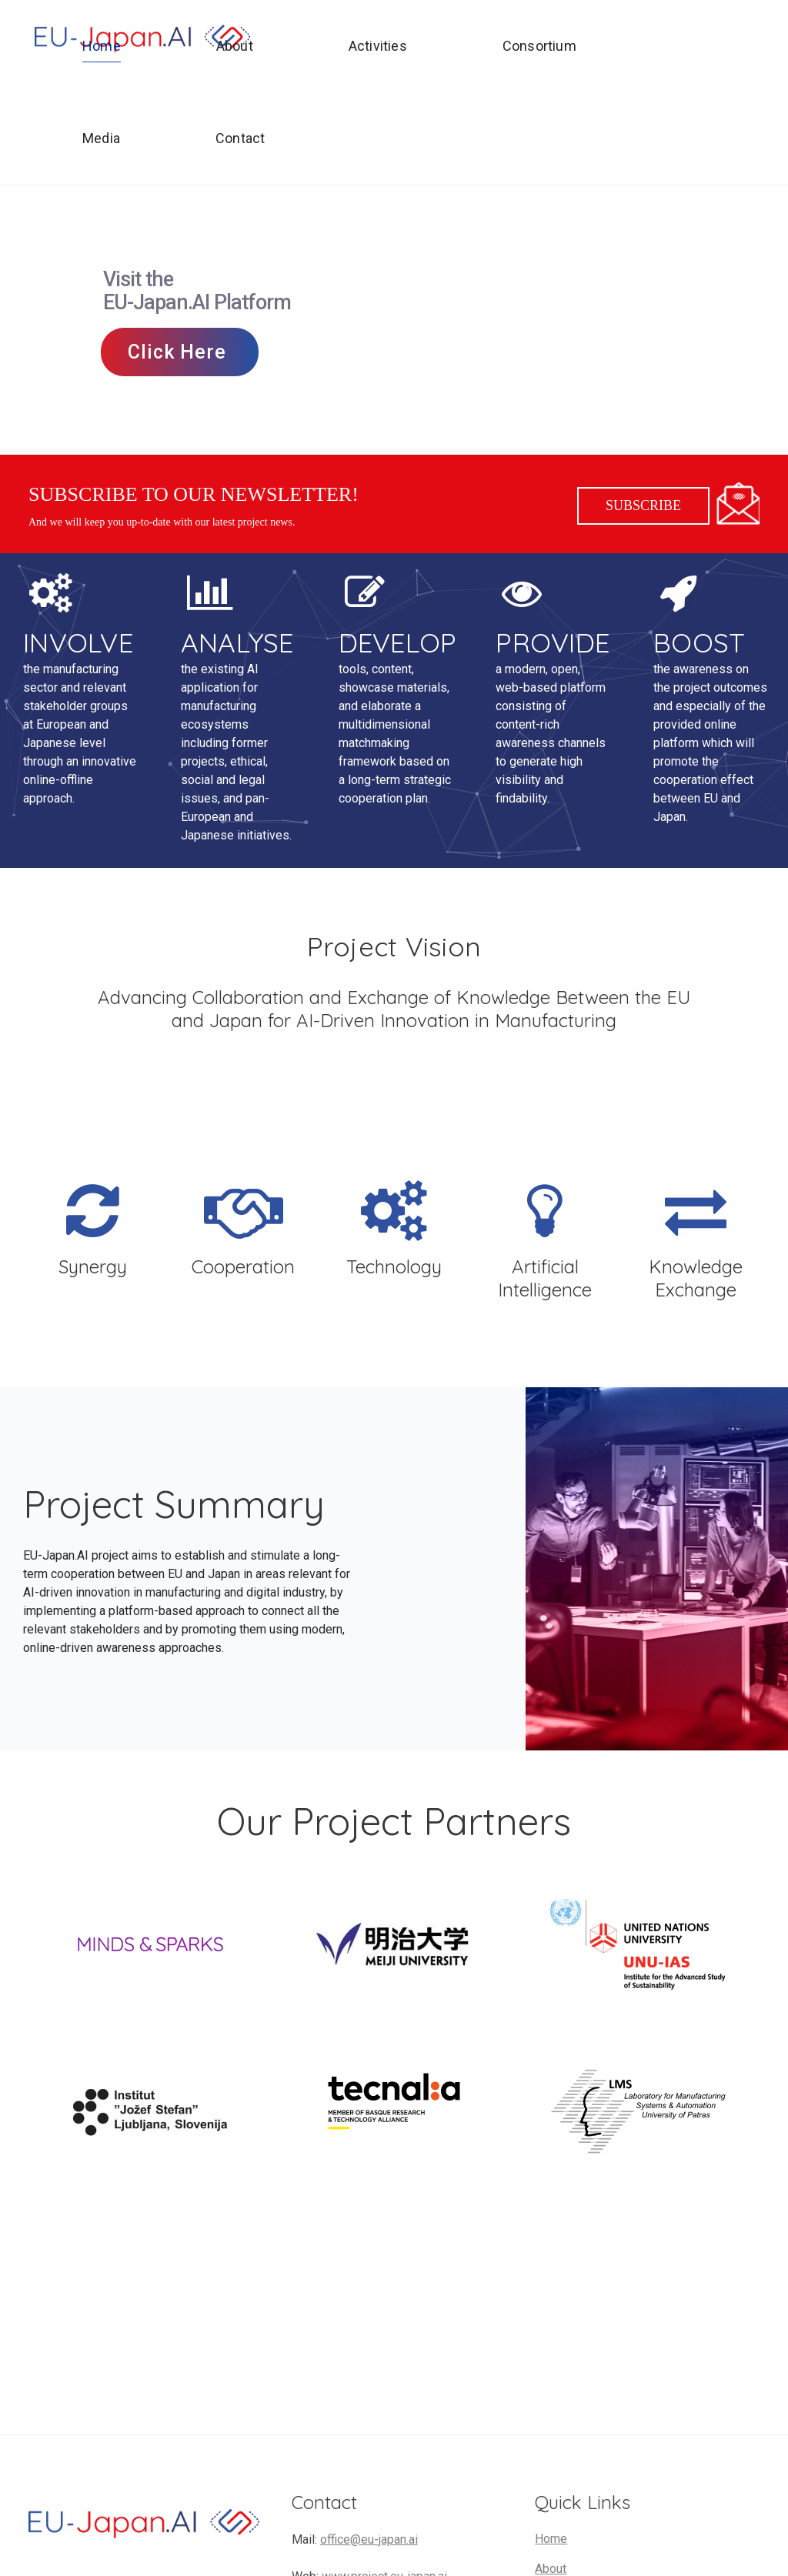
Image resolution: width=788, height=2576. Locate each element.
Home (551, 2538)
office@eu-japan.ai (369, 2539)
